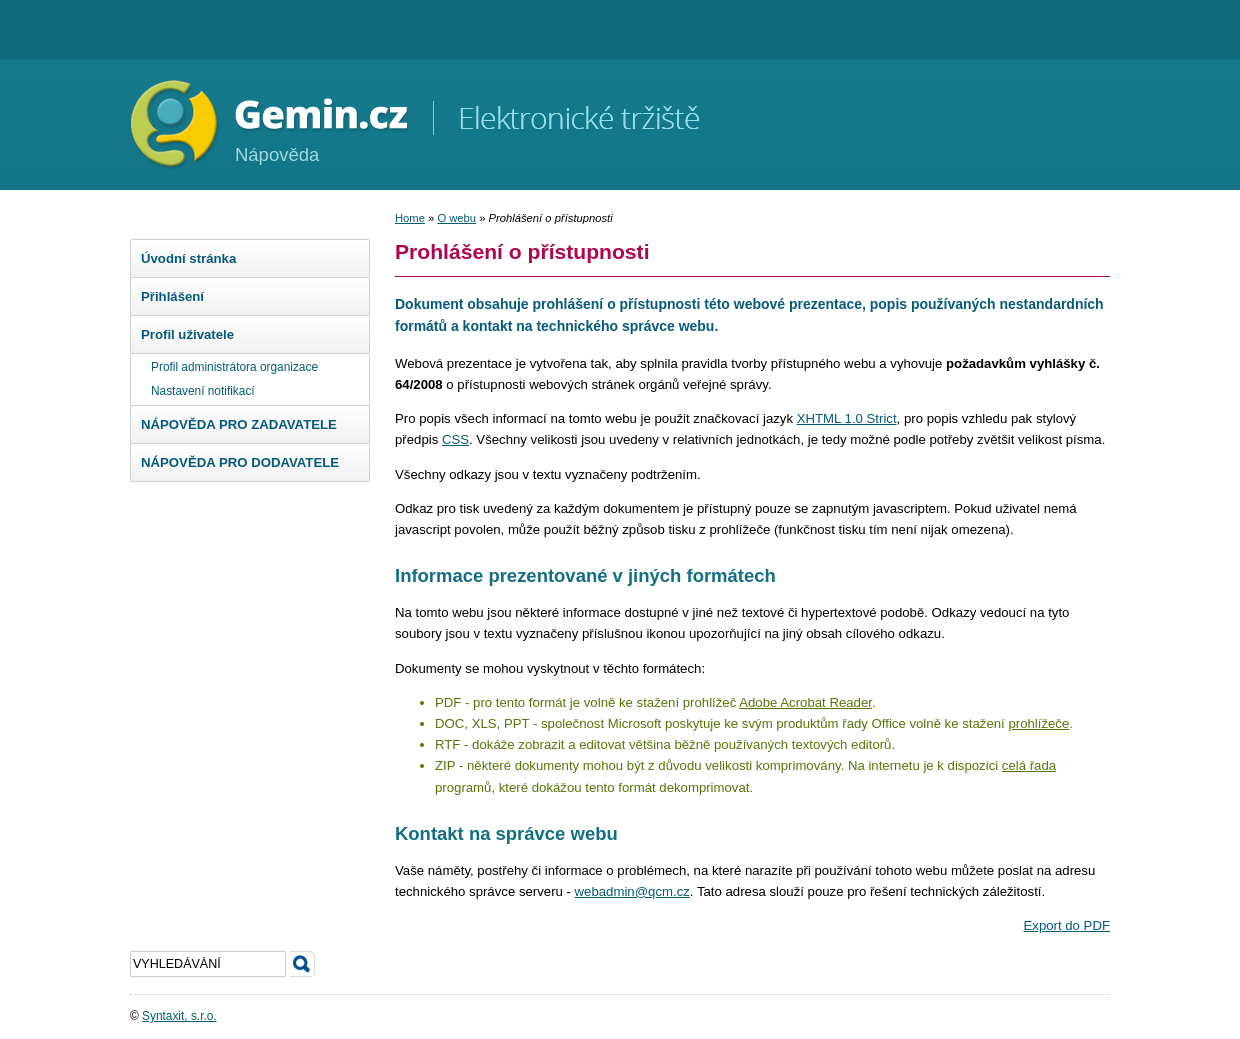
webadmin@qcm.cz (632, 891)
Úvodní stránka (188, 258)
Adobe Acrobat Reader (805, 702)
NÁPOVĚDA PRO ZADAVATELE (239, 424)
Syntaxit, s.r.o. (179, 1016)
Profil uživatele (187, 334)
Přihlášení (172, 296)
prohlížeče (1038, 723)
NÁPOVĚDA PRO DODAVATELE (240, 462)
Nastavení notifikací (203, 391)
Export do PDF (1067, 925)
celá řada (1029, 765)
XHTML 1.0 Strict (847, 418)
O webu (456, 218)
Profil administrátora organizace (234, 367)
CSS (455, 439)
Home (410, 218)
